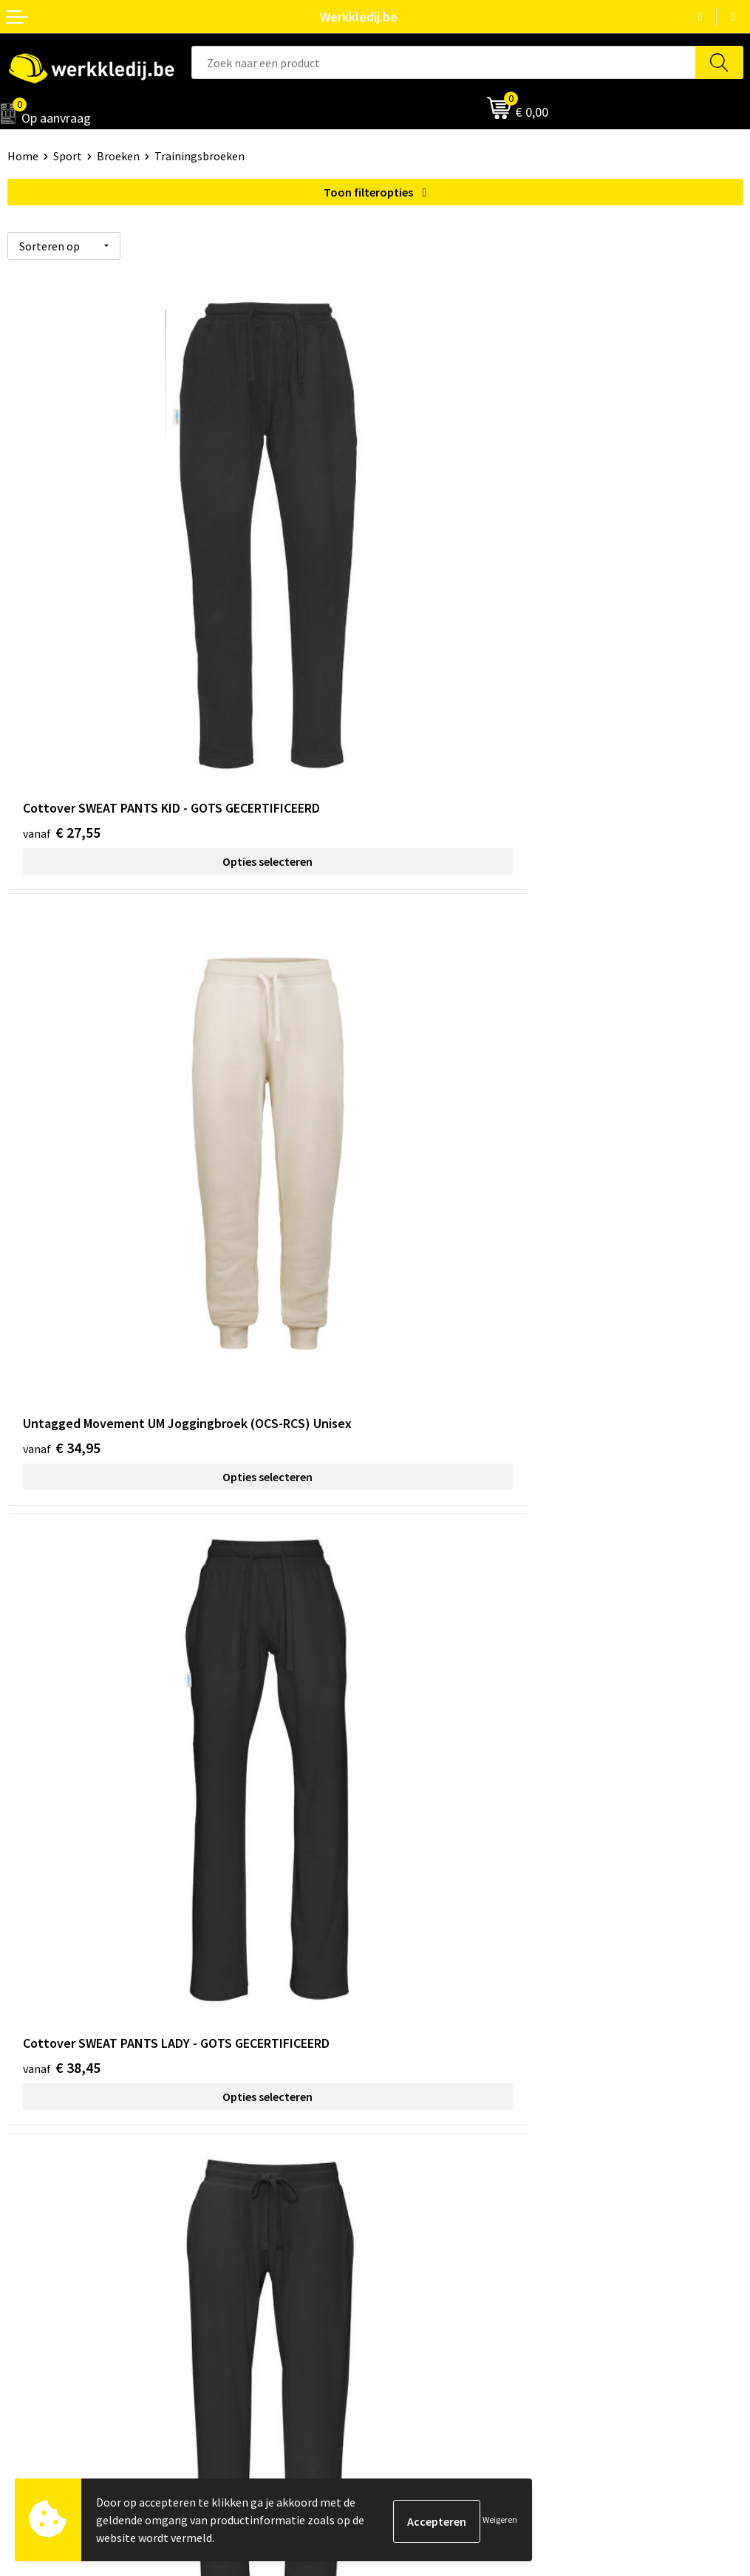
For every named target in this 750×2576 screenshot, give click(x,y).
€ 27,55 (61, 676)
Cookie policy (415, 2004)
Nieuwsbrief (37, 2202)
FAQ (392, 2049)
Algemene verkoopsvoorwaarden (465, 2027)
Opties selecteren (191, 705)
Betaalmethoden (425, 2202)
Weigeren (500, 2519)
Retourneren (414, 2224)
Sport (67, 155)
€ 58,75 (61, 1610)
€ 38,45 (61, 1143)
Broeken (118, 155)
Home (22, 155)
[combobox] (443, 62)
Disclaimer (409, 2179)
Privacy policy (416, 1982)
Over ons (29, 2179)
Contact (402, 1959)
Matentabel (37, 2247)
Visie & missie (41, 2224)
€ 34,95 (429, 676)
